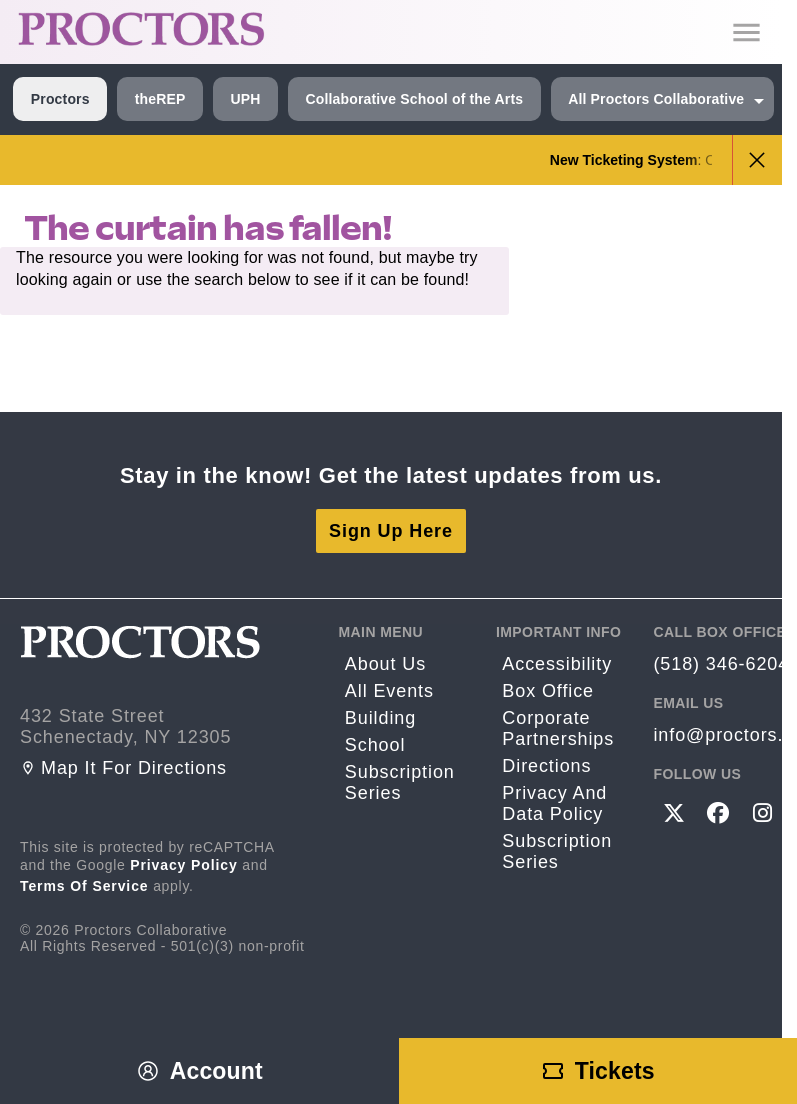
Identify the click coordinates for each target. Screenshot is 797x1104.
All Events (389, 691)
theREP (160, 99)
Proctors (60, 99)
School (375, 745)
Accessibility (557, 664)
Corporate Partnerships (558, 728)
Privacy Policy (184, 865)
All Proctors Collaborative (656, 99)
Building (380, 718)
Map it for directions (123, 768)
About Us (385, 664)
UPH (245, 99)
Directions (546, 766)
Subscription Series (400, 782)
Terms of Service (84, 886)
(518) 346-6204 (721, 664)
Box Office (548, 691)
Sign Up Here (391, 531)
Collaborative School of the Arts (414, 99)
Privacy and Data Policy (554, 803)
